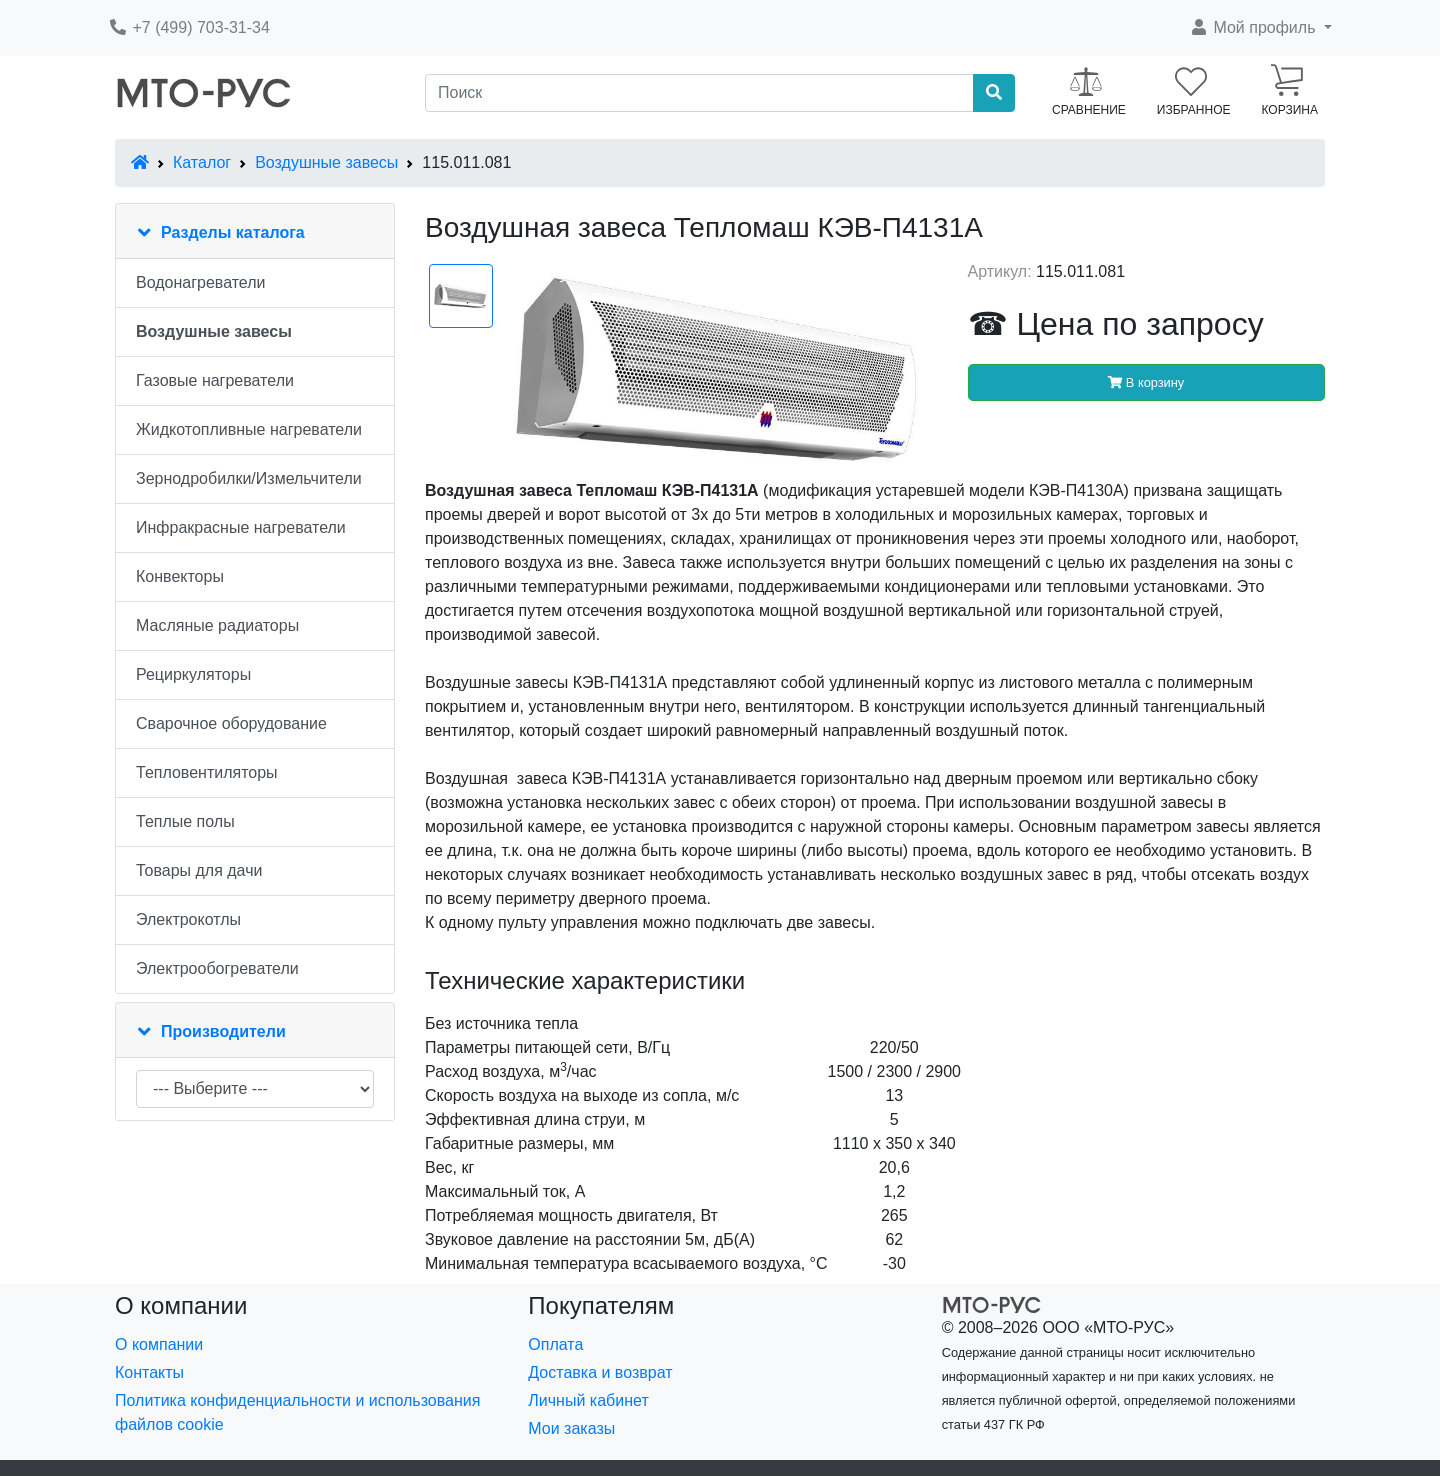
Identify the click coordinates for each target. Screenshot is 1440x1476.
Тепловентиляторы (207, 772)
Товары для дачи (199, 870)
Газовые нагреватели (215, 380)
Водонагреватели (200, 282)
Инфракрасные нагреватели (241, 527)
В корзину (1146, 382)
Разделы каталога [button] (233, 232)
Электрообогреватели (217, 968)
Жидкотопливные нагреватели (249, 429)
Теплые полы (185, 821)
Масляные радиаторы (217, 625)
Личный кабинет (588, 1400)
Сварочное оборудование (231, 723)
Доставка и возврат (600, 1372)
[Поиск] (699, 93)
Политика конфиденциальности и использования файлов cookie (297, 1412)
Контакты (149, 1372)
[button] (1260, 28)
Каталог (202, 162)
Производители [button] (223, 1031)
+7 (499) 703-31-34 (189, 27)
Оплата (555, 1344)
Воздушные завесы (326, 162)
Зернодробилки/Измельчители (249, 478)
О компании (159, 1344)
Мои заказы (571, 1428)
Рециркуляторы (193, 674)
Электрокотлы (188, 919)
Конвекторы (180, 576)
